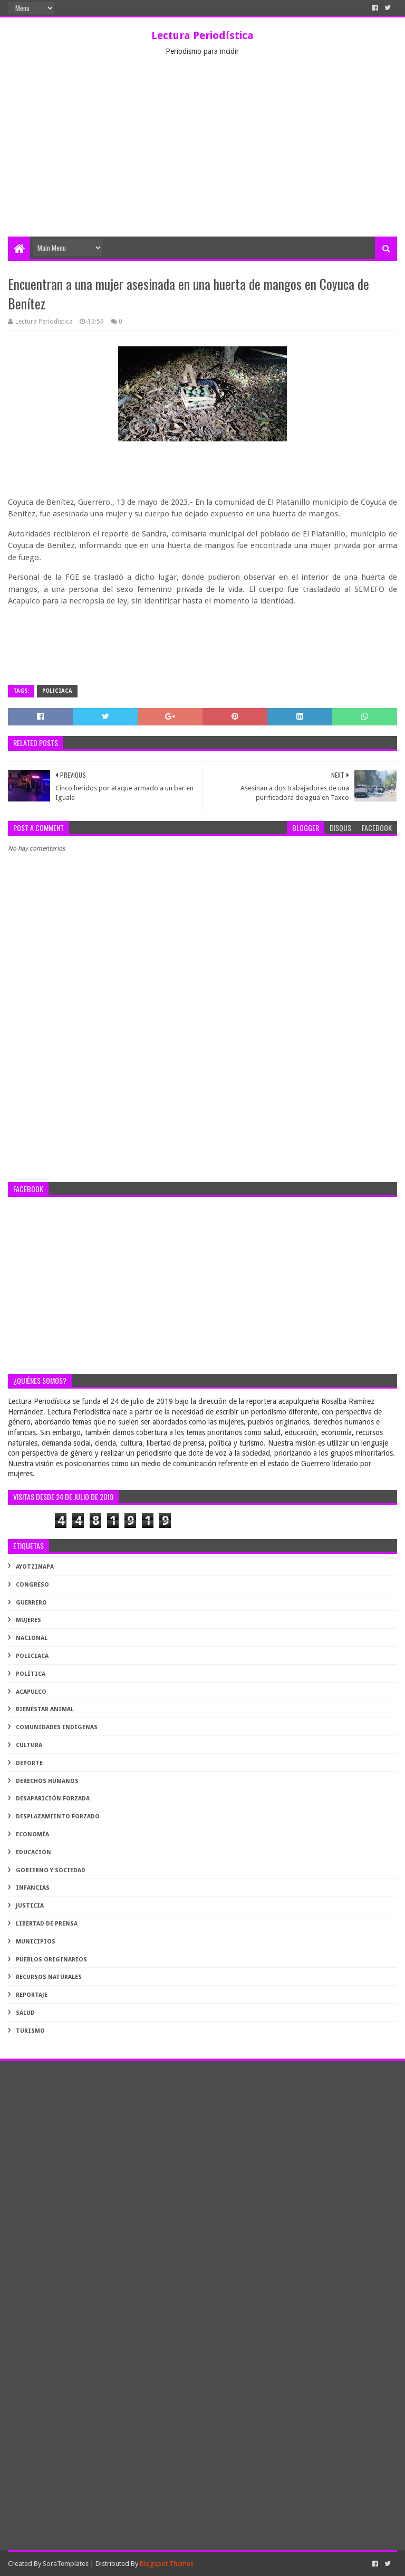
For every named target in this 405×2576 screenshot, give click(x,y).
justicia (30, 1905)
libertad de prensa (47, 1923)
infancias (33, 1887)
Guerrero (31, 1602)
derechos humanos (47, 1781)
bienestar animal (45, 1709)
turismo (30, 2030)
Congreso (32, 1584)
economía (32, 1834)
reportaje (31, 1995)
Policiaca (57, 691)
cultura (29, 1745)
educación (33, 1852)
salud (25, 2012)
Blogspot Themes (167, 2564)
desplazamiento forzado (58, 1816)
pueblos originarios (51, 1959)
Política (30, 1674)
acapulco (31, 1691)
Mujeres (28, 1620)
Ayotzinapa (35, 1566)
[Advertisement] (202, 157)
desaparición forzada (53, 1798)
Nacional (31, 1638)
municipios (35, 1941)
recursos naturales (49, 1977)
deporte (29, 1763)
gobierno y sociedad (50, 1870)
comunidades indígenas (57, 1727)
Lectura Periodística (202, 35)
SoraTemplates (66, 2564)
